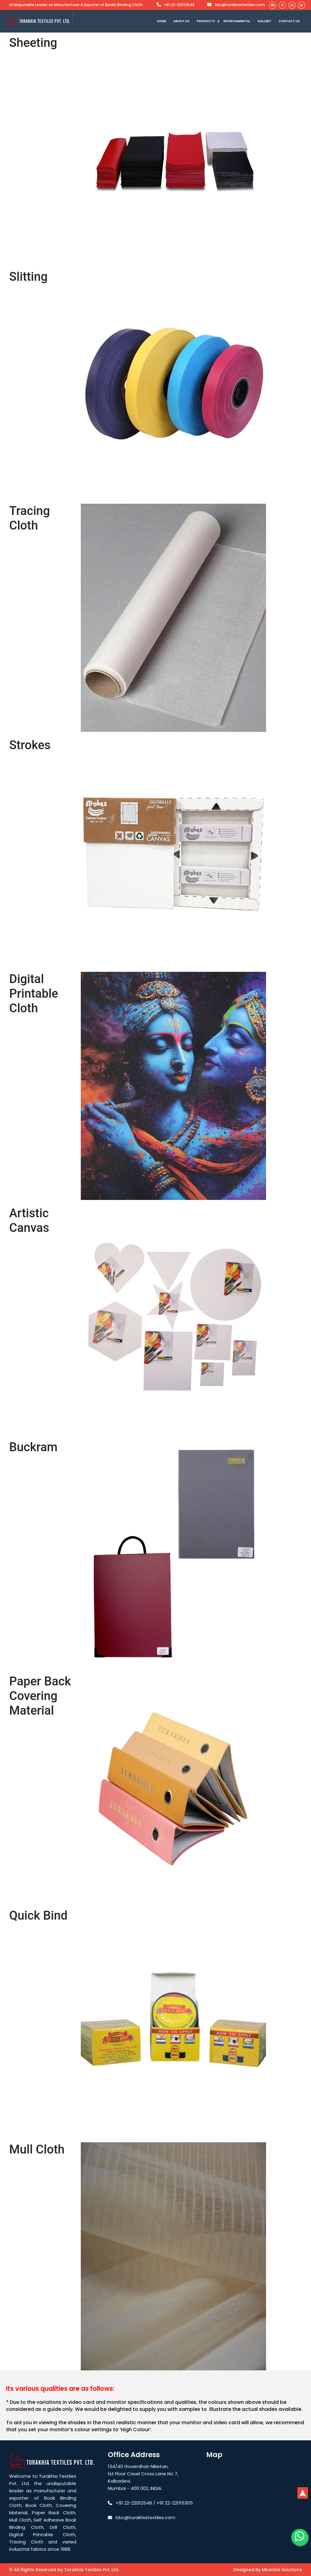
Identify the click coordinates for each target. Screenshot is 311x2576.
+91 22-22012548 (175, 4)
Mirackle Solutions (282, 2570)
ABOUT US (181, 21)
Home (161, 21)
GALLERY (264, 21)
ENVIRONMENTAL (237, 21)
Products (206, 21)
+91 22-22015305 (174, 2503)
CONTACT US (289, 21)
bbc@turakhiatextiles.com (235, 4)
